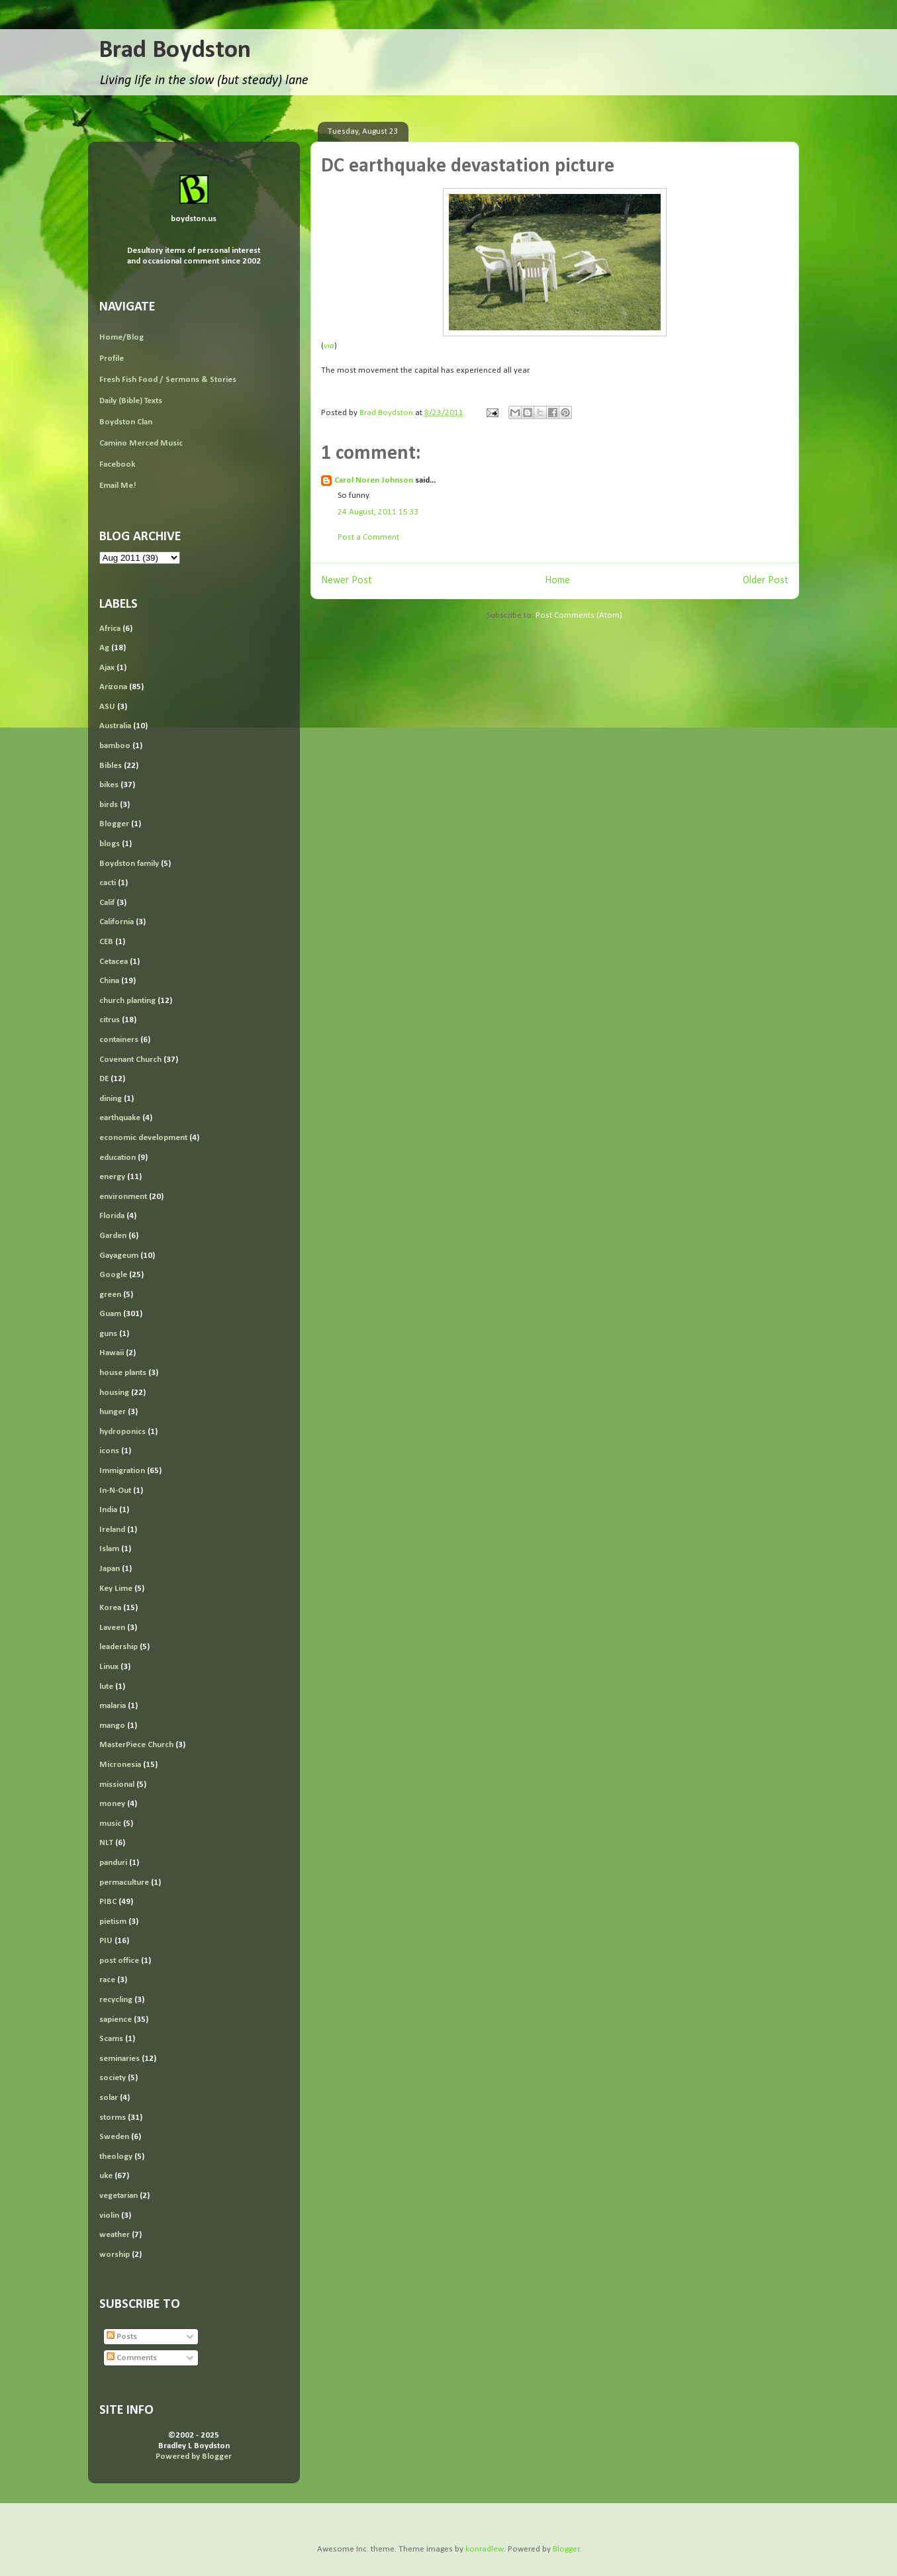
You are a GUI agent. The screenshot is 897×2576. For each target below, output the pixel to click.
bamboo (114, 745)
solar (108, 2097)
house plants (122, 1372)
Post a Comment (368, 537)
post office (119, 1960)
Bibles (110, 765)
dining (110, 1098)
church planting (127, 1000)
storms (112, 2117)
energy (112, 1176)
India (108, 1509)
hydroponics (122, 1431)
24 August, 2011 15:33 (378, 512)
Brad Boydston (175, 51)
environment (123, 1196)
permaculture (124, 1882)
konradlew (484, 2549)
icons (109, 1451)
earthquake (119, 1118)
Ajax (107, 667)
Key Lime (115, 1588)
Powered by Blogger (194, 2456)
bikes (108, 785)
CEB (106, 941)
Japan (109, 1568)
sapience (115, 2019)
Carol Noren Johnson (373, 480)
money (112, 1803)
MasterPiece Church (136, 1745)
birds (108, 804)
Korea (110, 1607)
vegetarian (118, 2195)
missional (116, 1784)
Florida (111, 1216)
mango (112, 1725)
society (112, 2078)
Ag (104, 648)
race (107, 1980)
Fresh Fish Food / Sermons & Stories (167, 379)
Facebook (117, 464)
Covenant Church (130, 1059)
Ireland (112, 1529)
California (116, 922)
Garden (112, 1235)
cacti (107, 883)
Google (113, 1274)
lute (106, 1686)
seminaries (119, 2058)
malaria (112, 1705)
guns (108, 1333)
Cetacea (113, 961)
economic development (143, 1137)
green (110, 1294)
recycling (115, 1999)
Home (557, 580)
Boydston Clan (125, 422)
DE (104, 1078)
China (109, 981)
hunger (112, 1411)
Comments (132, 2358)
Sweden (114, 2136)
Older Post (765, 580)
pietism (112, 1921)
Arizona (113, 687)
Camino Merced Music (141, 443)
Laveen (112, 1627)
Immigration (122, 1470)
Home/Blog (121, 337)
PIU (106, 1940)
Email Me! (117, 485)
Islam (109, 1549)
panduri (113, 1862)
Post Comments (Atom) (579, 615)
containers (118, 1039)
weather (114, 2234)
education (117, 1157)
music (110, 1823)
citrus (109, 1020)
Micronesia (120, 1764)
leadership (118, 1647)
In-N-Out (115, 1490)
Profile (111, 358)
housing (114, 1392)
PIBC (108, 1901)
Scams (111, 2038)
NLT (106, 1842)
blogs (109, 843)
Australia (115, 726)
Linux (108, 1666)
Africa (109, 628)
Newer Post (346, 580)
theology (115, 2156)
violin (109, 2215)
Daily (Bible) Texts (130, 401)
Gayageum (118, 1255)
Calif (107, 902)
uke (106, 2175)
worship (114, 2254)
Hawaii (111, 1353)
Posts (122, 2336)
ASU (107, 706)
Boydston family (129, 863)
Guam (110, 1314)
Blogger (114, 824)
